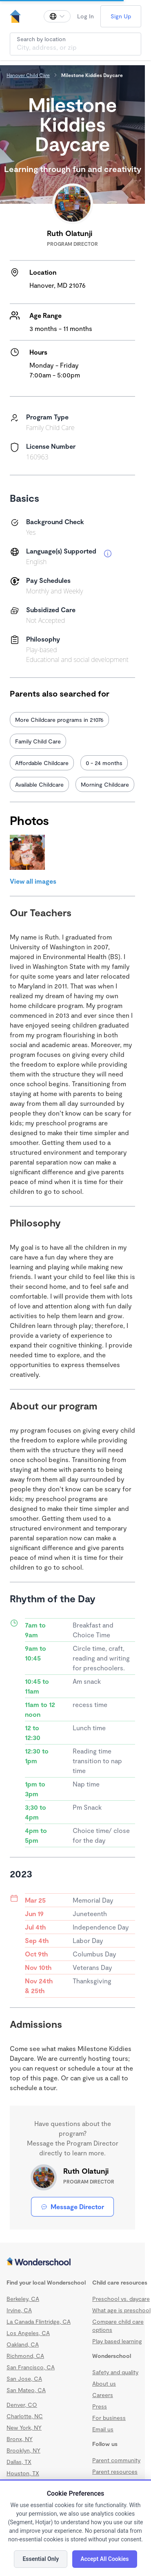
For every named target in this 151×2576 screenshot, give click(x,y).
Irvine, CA (19, 2310)
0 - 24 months (104, 762)
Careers (102, 2394)
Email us (102, 2429)
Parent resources (115, 2471)
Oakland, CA (23, 2344)
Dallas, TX (19, 2461)
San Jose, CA (24, 2378)
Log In (85, 16)
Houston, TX (23, 2473)
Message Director (72, 2206)
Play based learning (117, 2341)
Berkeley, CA (23, 2298)
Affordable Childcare (42, 762)
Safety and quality (115, 2372)
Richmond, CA (25, 2355)
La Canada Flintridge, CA (39, 2321)
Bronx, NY (20, 2438)
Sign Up (121, 16)
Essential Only (40, 2559)
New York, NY (24, 2427)
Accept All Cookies (104, 2559)
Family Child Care (38, 741)
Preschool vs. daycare (121, 2298)
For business (109, 2417)
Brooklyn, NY (23, 2450)
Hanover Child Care (28, 75)
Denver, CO (22, 2404)
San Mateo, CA (26, 2389)
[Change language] (57, 16)
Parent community (116, 2460)
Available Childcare (39, 784)
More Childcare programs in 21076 (59, 719)
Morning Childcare (105, 784)
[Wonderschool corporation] (72, 2262)
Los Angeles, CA (28, 2332)
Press (99, 2406)
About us (104, 2383)
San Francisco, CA (31, 2367)
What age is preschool (121, 2310)
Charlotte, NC (25, 2416)
